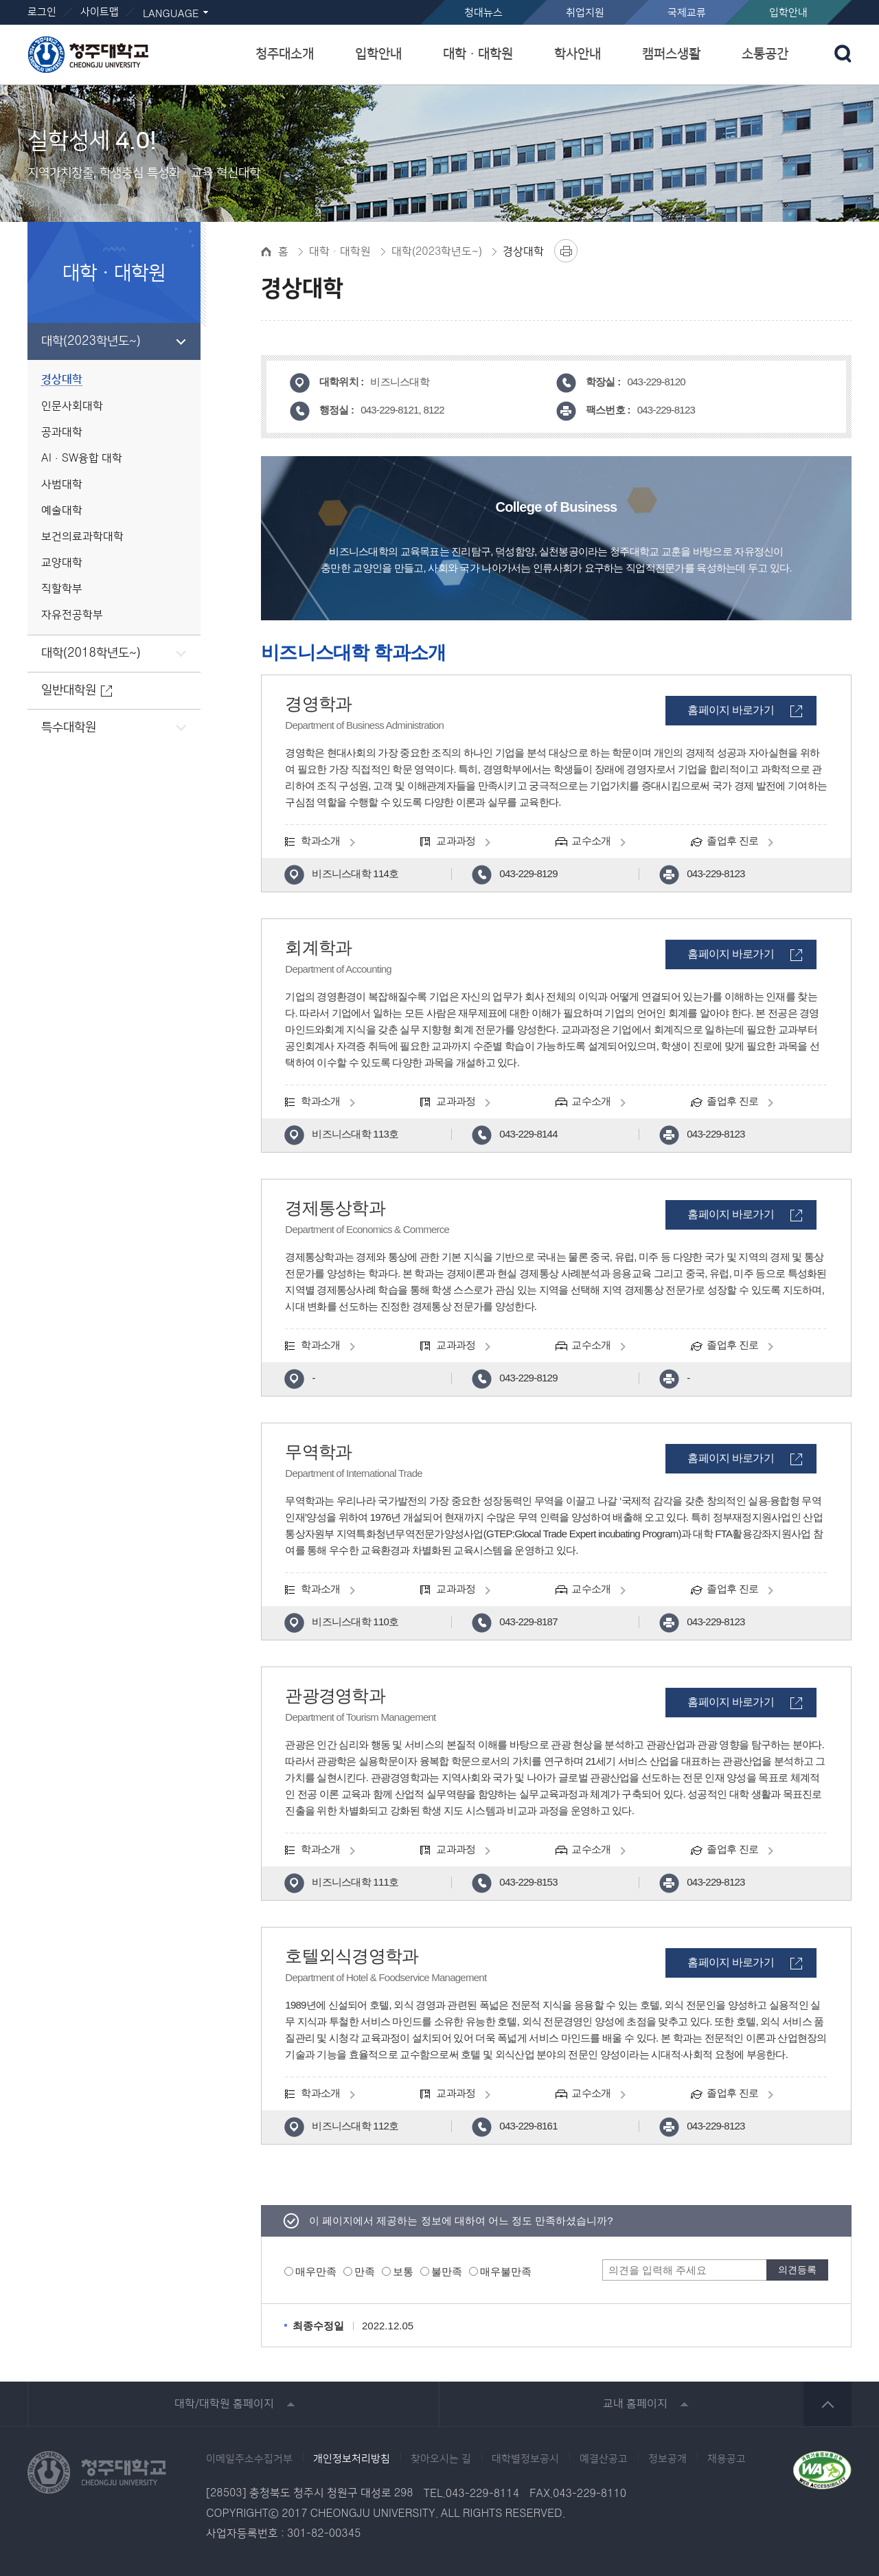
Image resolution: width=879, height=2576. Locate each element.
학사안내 (577, 54)
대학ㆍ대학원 (478, 54)
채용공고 (726, 2459)
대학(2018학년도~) (91, 653)
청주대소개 (284, 54)
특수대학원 (68, 727)
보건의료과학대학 (82, 537)
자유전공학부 (72, 615)
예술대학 (61, 511)
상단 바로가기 (827, 2404)
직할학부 (61, 589)
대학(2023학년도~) (91, 341)
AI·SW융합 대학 (81, 458)
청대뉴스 (483, 13)
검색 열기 (843, 54)
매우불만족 (506, 2271)
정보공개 (667, 2459)
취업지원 (585, 13)
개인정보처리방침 (351, 2459)
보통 (403, 2271)
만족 (364, 2271)
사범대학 (61, 484)
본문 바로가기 (439, 0)
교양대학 (61, 563)
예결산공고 (604, 2459)
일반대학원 (68, 690)
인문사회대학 (72, 406)
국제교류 (686, 13)
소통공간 (765, 54)
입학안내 (788, 13)
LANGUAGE (170, 14)
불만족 (446, 2271)
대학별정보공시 (525, 2459)
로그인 (41, 12)
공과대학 (61, 432)
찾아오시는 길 (441, 2459)
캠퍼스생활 (671, 54)
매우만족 (315, 2271)
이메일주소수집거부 (249, 2459)
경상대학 (61, 379)
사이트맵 (99, 12)
